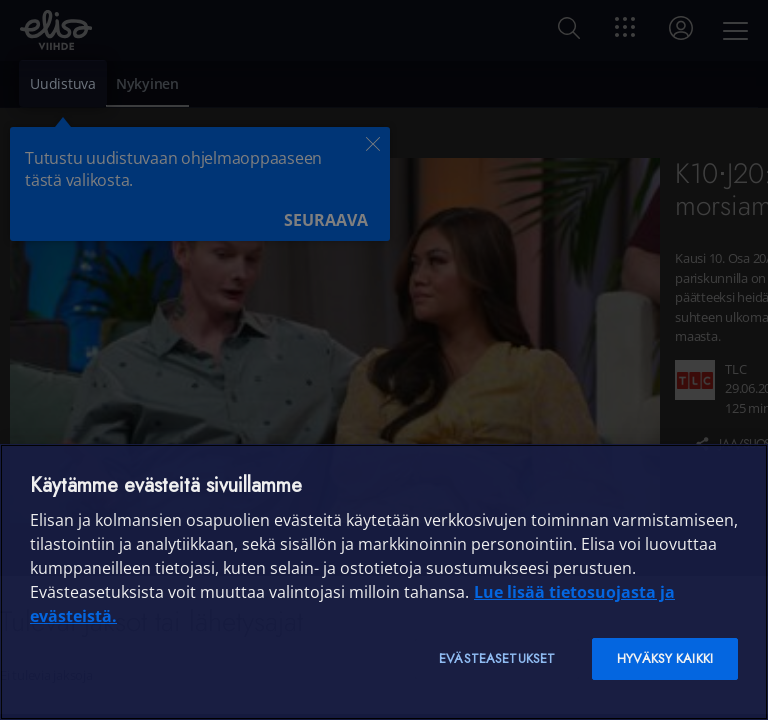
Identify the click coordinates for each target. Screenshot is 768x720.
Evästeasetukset (497, 658)
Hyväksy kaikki (665, 658)
